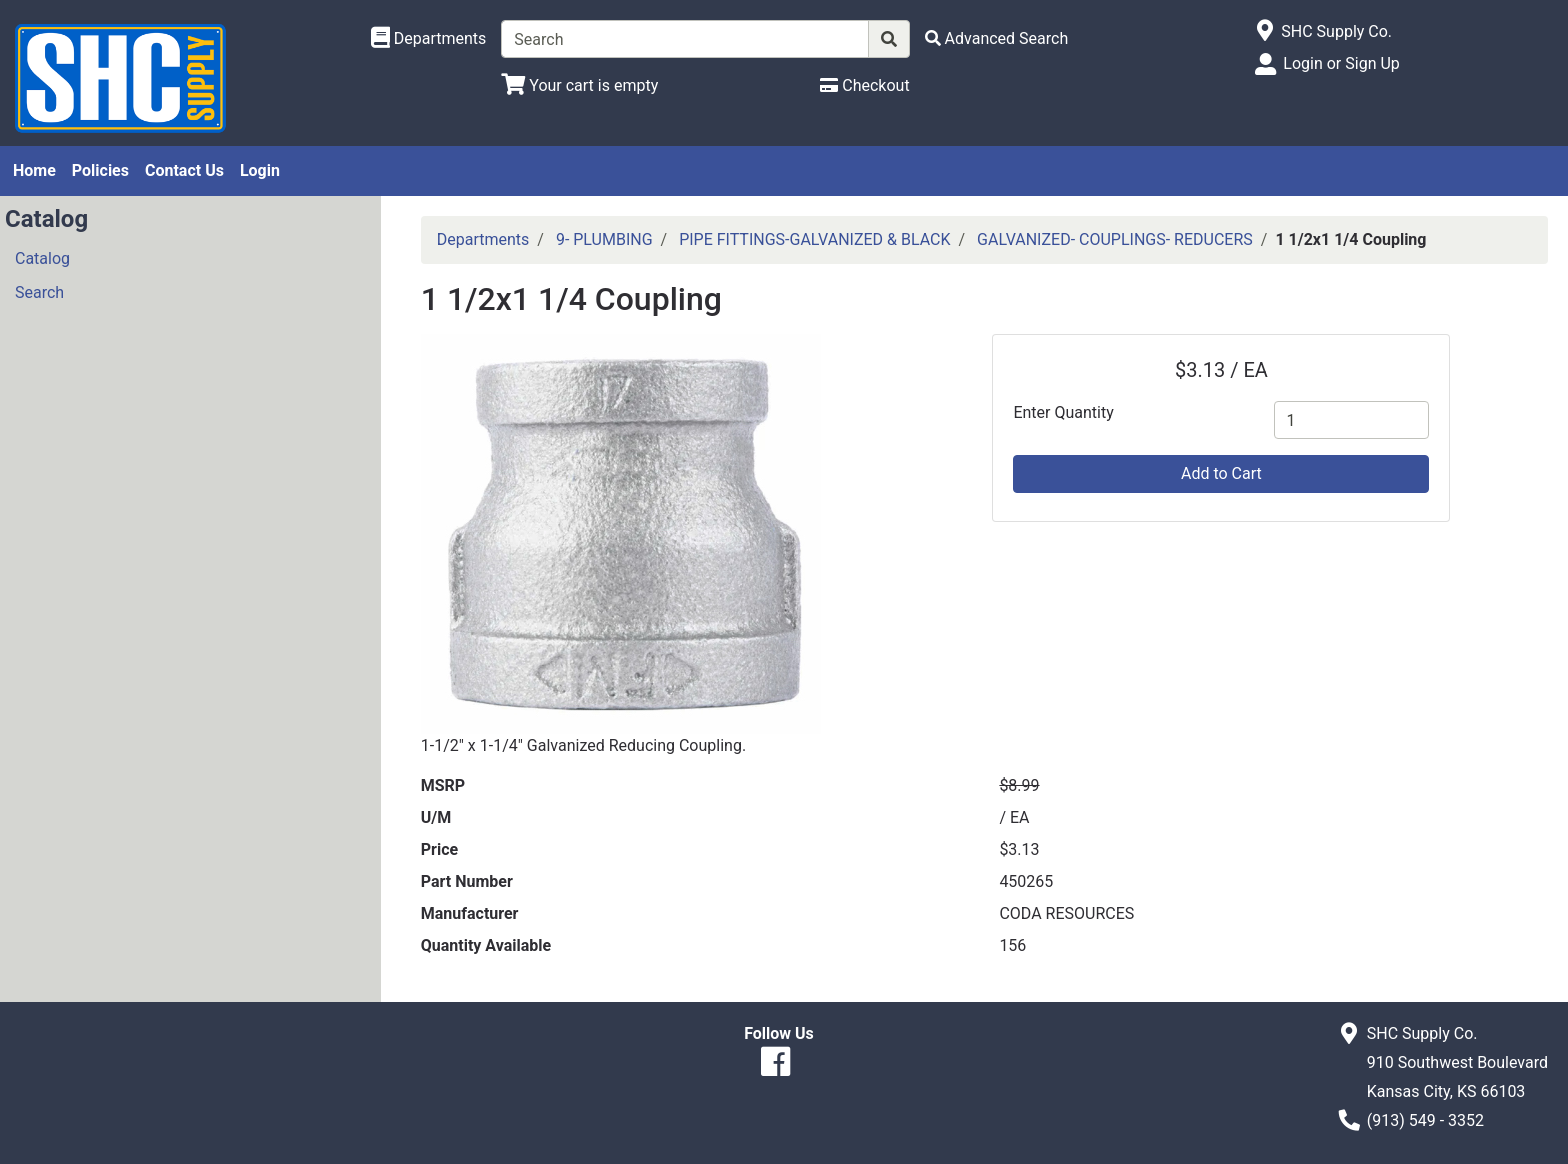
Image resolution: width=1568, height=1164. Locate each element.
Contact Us (184, 170)
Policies (100, 170)
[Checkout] (864, 85)
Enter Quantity (1063, 412)
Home (34, 170)
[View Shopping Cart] (579, 85)
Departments (483, 239)
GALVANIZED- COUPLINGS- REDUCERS (1115, 239)
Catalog (42, 258)
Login (260, 170)
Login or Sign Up (1341, 63)
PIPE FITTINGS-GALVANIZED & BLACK (814, 239)
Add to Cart (1221, 473)
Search (39, 292)
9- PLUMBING (604, 239)
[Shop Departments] (429, 39)
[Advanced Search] (997, 38)
